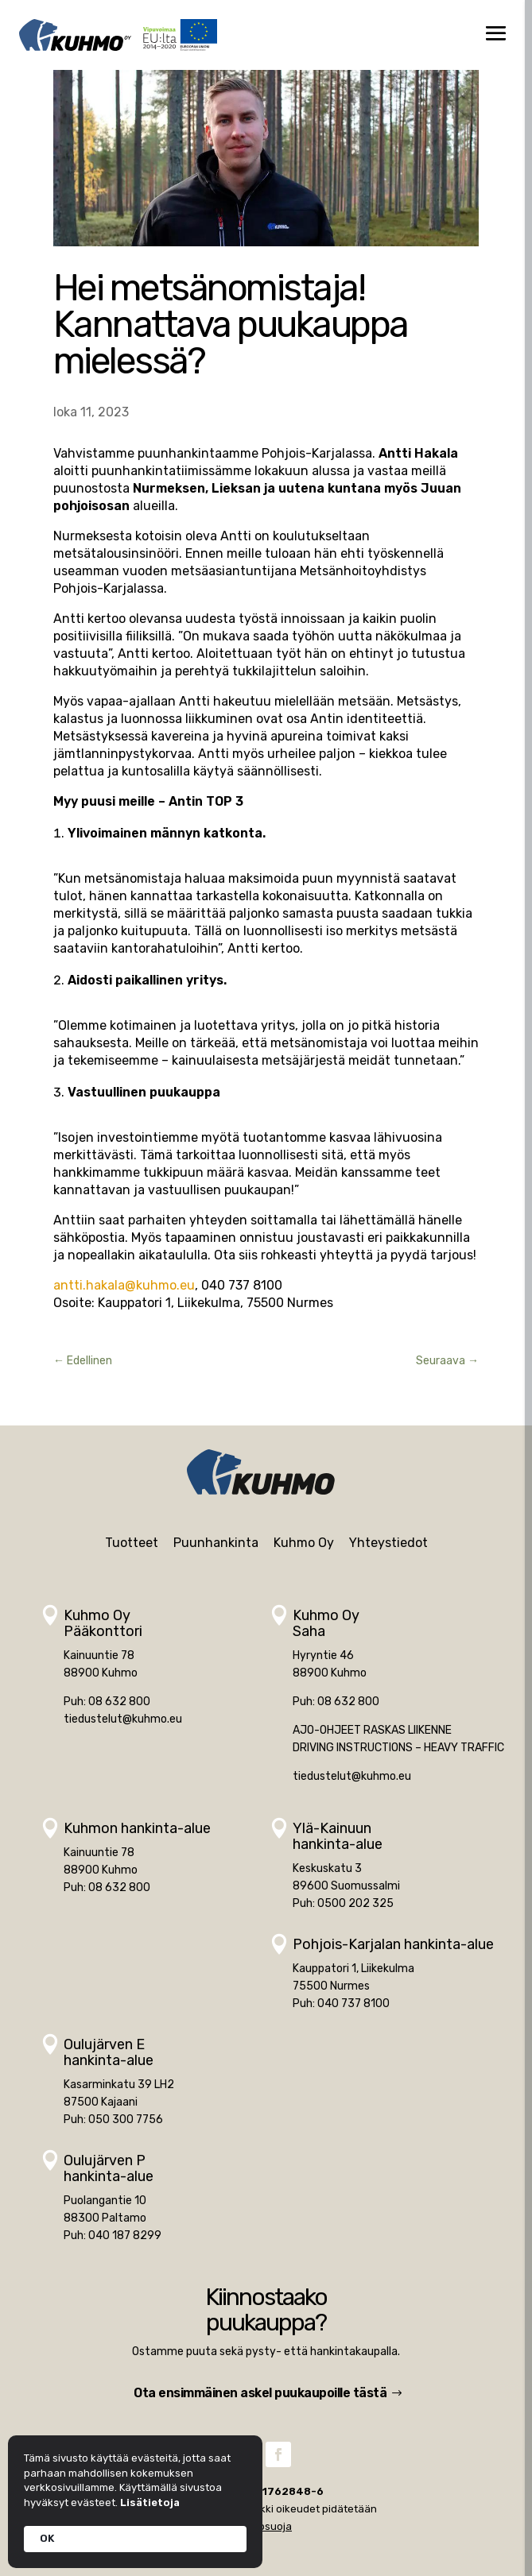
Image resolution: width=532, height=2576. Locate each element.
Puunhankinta (215, 1542)
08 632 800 (119, 1701)
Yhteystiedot (388, 1542)
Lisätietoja (150, 2502)
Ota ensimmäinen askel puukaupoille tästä (260, 2392)
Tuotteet (131, 1542)
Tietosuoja (266, 2526)
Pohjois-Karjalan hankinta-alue (393, 1944)
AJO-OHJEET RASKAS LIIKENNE (372, 1730)
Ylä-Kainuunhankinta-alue (337, 1836)
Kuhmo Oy (304, 1542)
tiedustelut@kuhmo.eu (123, 1719)
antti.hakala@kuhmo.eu (124, 1285)
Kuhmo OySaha (326, 1623)
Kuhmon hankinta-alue (137, 1828)
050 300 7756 (125, 2119)
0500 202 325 (355, 1903)
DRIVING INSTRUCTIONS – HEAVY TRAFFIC (398, 1747)
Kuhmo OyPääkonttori (103, 1623)
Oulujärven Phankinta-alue (108, 2168)
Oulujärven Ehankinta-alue (108, 2052)
